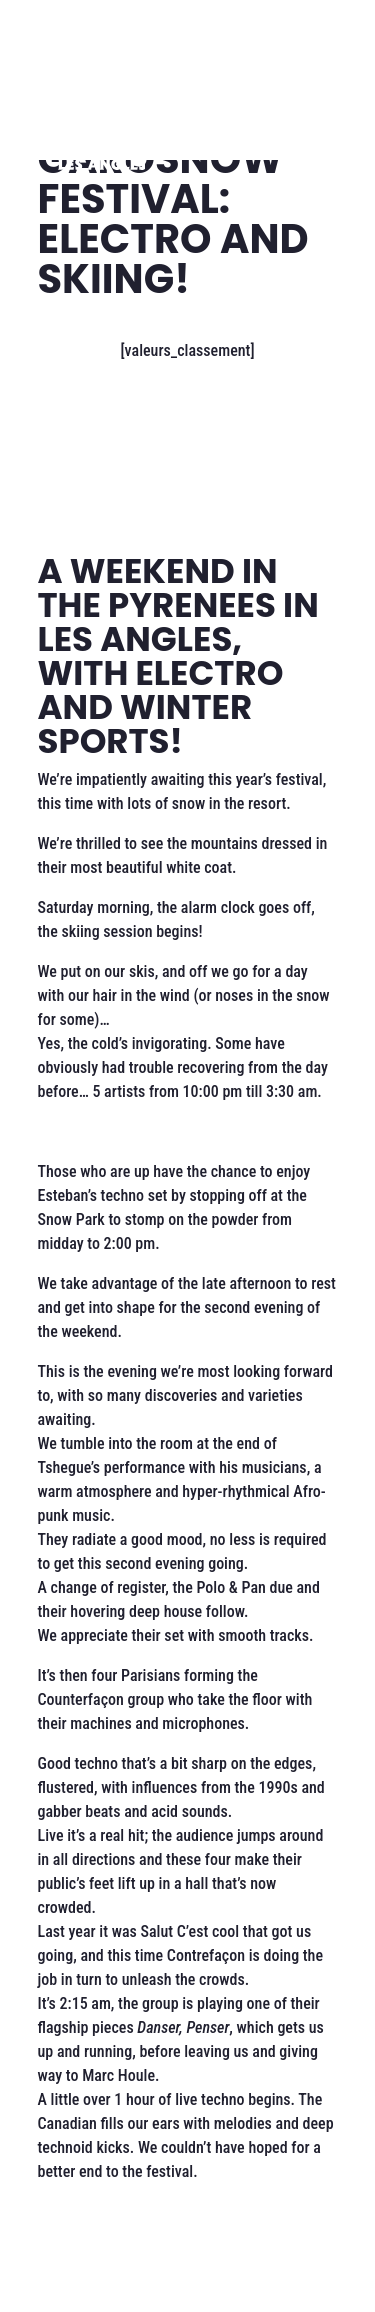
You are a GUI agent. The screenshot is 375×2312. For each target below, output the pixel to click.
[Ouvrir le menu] (295, 144)
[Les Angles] (102, 144)
